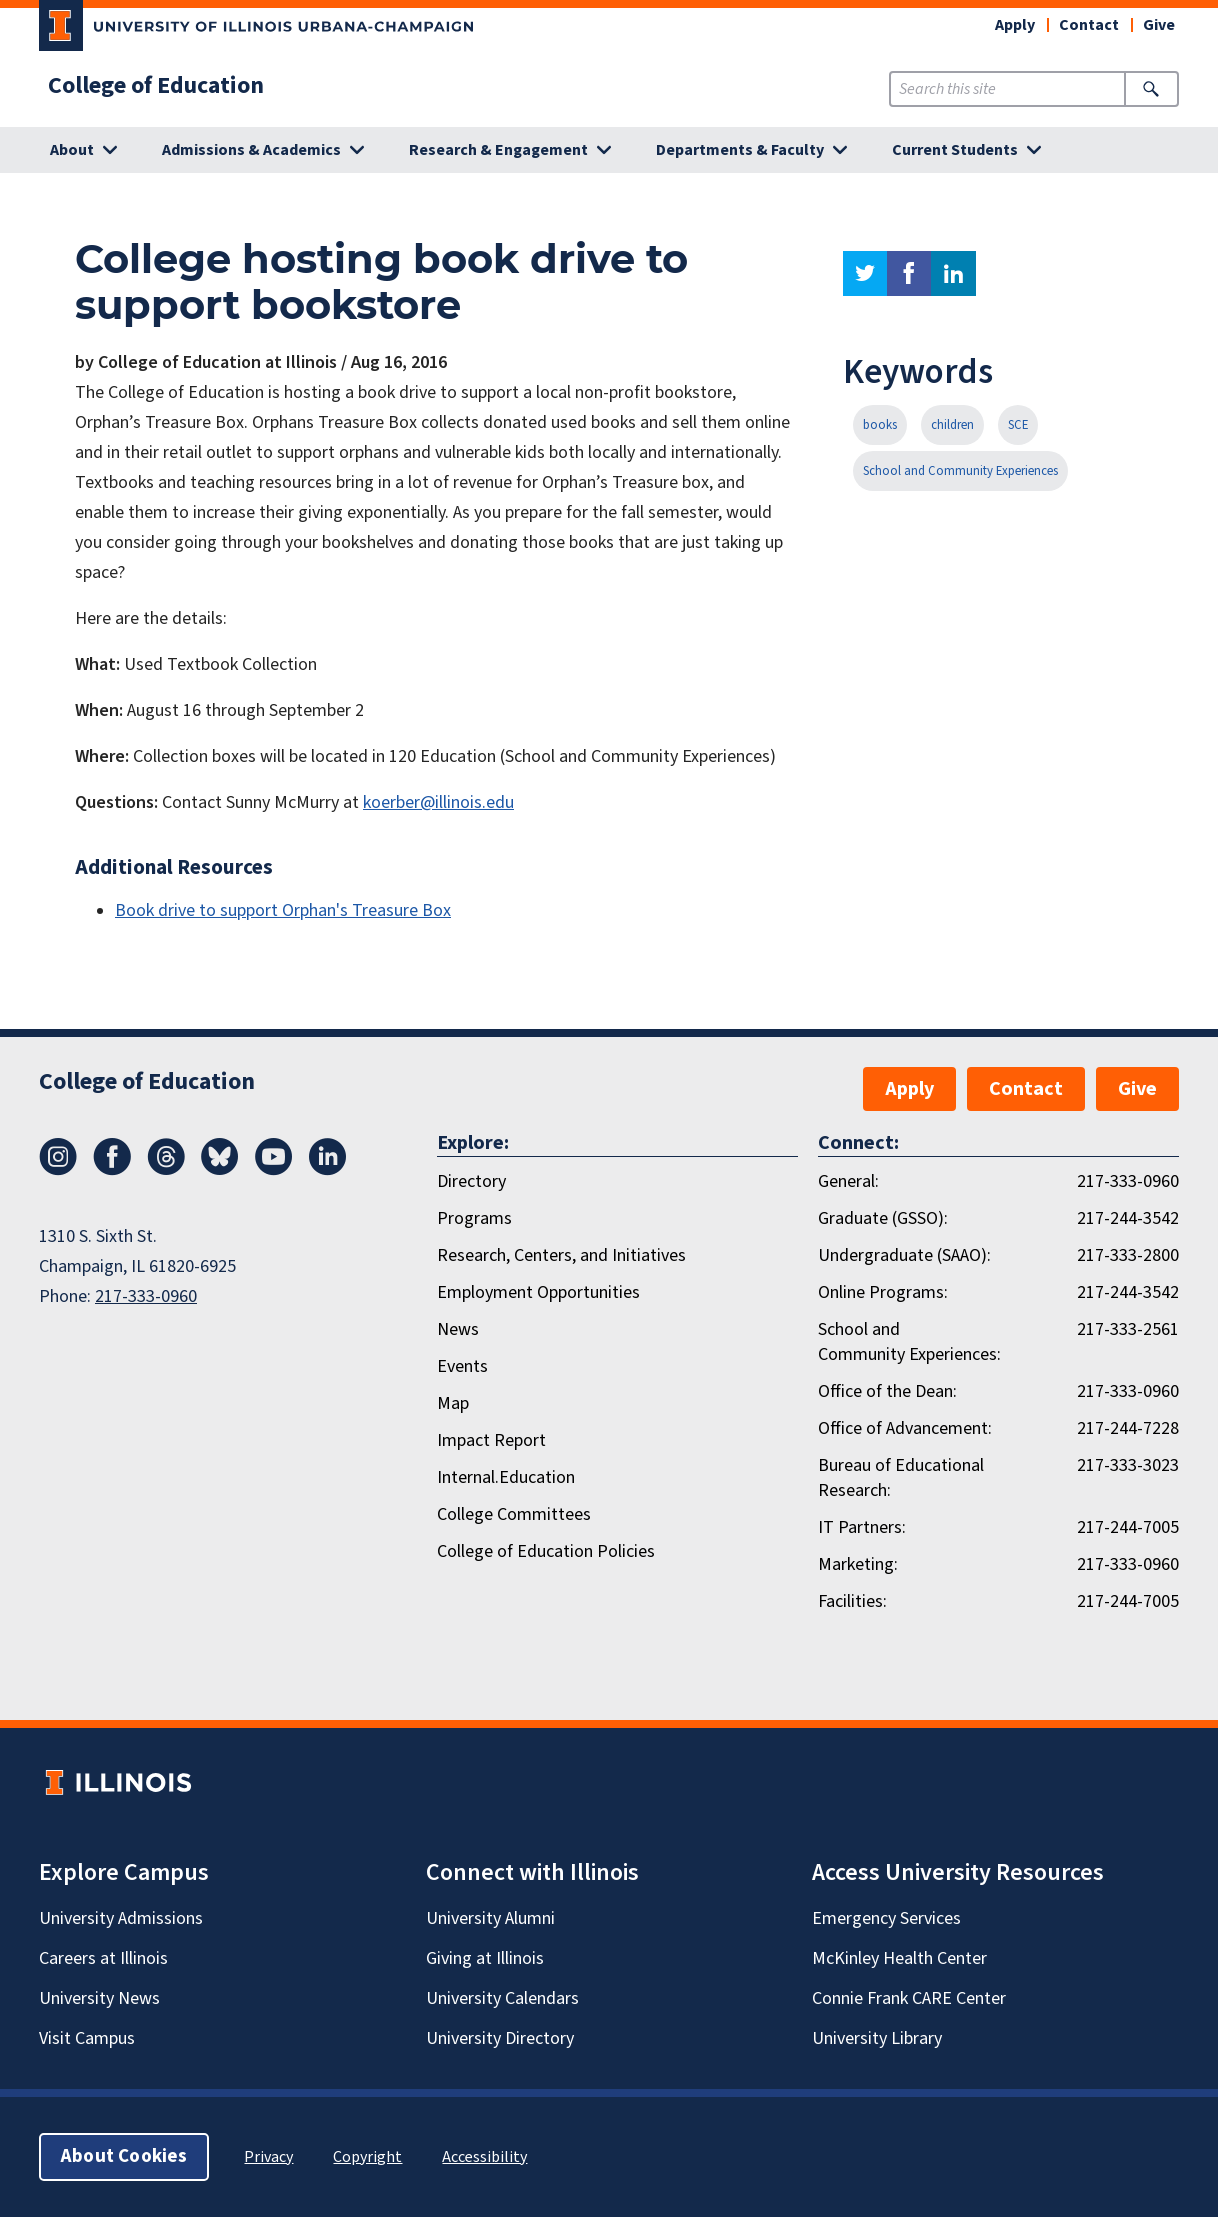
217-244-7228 (1128, 1428)
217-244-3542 (1128, 1218)
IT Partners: (862, 1527)
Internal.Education (506, 1477)
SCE (1018, 425)
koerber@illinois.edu (438, 802)
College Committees (514, 1514)
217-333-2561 (1128, 1329)
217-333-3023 (1128, 1465)
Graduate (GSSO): (883, 1218)
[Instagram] (58, 1170)
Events (462, 1366)
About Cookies (124, 2156)
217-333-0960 (146, 1296)
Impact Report (491, 1440)
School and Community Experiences (960, 471)
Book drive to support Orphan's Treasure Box (283, 910)
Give (1159, 25)
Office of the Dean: (887, 1391)
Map (453, 1403)
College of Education (156, 86)
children (952, 425)
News (458, 1329)
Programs (474, 1218)
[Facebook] (112, 1170)
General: (848, 1181)
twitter (865, 273)
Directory (471, 1181)
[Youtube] (274, 1170)
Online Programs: (883, 1292)
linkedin (953, 273)
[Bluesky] (220, 1170)
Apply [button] (1015, 25)
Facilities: (852, 1601)
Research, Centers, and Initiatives (561, 1255)
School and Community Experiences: (909, 1342)
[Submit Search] (1151, 89)
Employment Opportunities (538, 1292)
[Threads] (166, 1170)
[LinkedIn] (328, 1170)
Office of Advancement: (905, 1428)
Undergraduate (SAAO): (904, 1255)
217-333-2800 (1128, 1255)
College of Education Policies (546, 1551)
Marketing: (858, 1564)
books (880, 425)
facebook (909, 273)
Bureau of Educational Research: (901, 1478)
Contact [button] (1089, 25)
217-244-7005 (1128, 1527)
